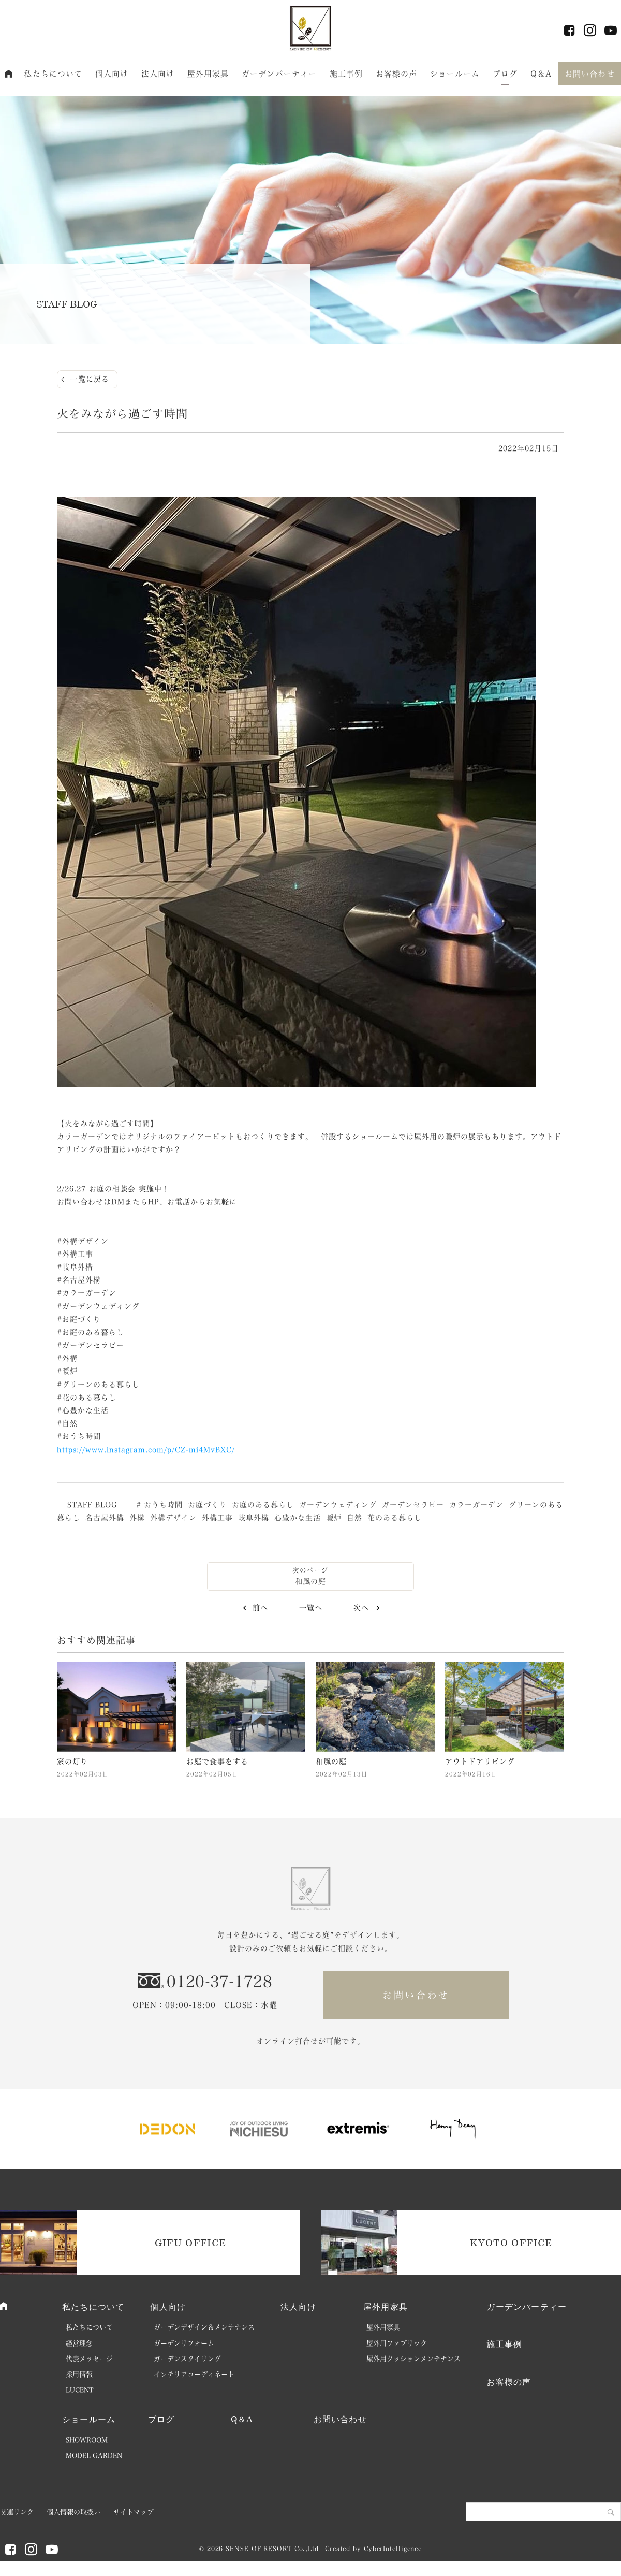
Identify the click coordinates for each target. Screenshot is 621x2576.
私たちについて (53, 74)
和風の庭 (310, 1581)
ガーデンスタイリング (187, 2358)
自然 (354, 1517)
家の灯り (72, 1761)
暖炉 (334, 1517)
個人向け (112, 74)
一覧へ (310, 1607)
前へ (260, 1607)
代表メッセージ (89, 2358)
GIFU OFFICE (191, 2242)
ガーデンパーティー (279, 74)
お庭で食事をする (217, 1761)
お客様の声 (397, 74)
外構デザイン (173, 1517)
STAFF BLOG (92, 1504)
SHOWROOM (87, 2440)
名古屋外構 (104, 1517)
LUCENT (80, 2389)
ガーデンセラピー (413, 1504)
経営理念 (79, 2343)
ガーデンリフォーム (184, 2343)
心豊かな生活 (297, 1517)
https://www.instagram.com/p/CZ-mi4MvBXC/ (146, 1449)
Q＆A (541, 74)
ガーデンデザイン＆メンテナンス (204, 2327)
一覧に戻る (89, 379)
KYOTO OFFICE (511, 2242)
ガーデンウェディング (338, 1504)
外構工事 (217, 1517)
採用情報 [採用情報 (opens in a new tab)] (79, 2374)
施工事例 (346, 74)
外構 (137, 1517)
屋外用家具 (208, 74)
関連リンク (17, 2512)
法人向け (158, 74)
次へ (361, 1607)
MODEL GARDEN (94, 2455)
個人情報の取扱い (73, 2512)
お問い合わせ (590, 74)
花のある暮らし (394, 1517)
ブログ (505, 74)
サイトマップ (133, 2512)
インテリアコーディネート (194, 2374)
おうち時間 (163, 1504)
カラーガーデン (476, 1504)
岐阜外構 (253, 1517)
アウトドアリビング (480, 1761)
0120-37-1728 (219, 1981)
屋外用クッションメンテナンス (413, 2358)
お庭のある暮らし (263, 1504)
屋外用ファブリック (396, 2343)
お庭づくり (207, 1504)
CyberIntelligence (393, 2548)
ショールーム (455, 74)
